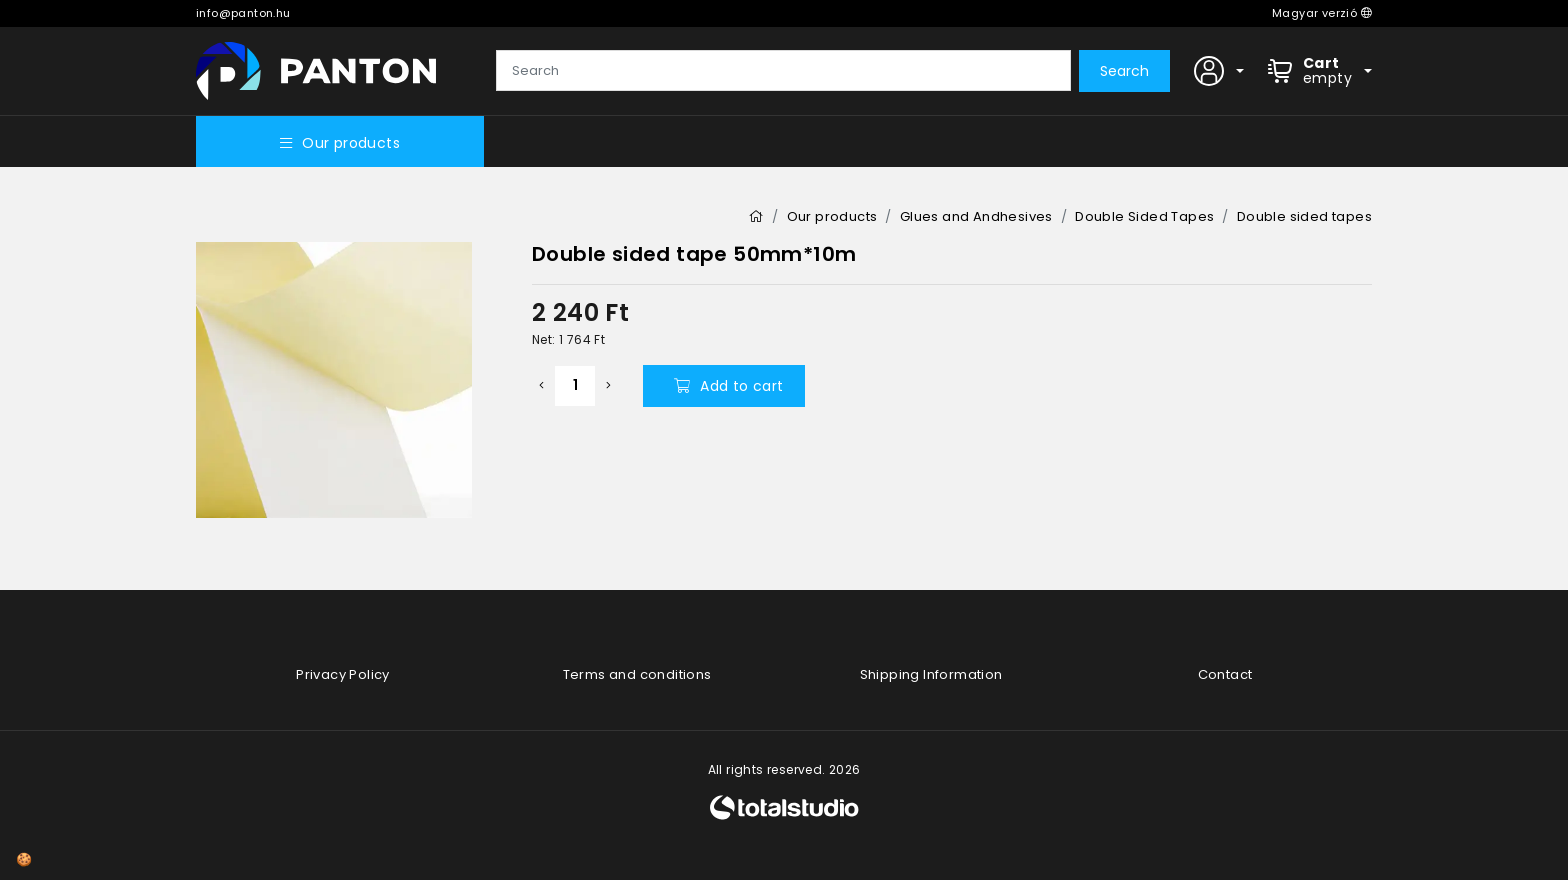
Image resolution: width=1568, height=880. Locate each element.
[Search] (783, 71)
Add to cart (729, 386)
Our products (340, 143)
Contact (1225, 674)
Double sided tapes (1304, 216)
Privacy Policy (343, 674)
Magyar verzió (1322, 13)
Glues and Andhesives (976, 216)
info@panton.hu (243, 13)
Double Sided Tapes (1144, 216)
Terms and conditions (637, 674)
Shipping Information (931, 674)
